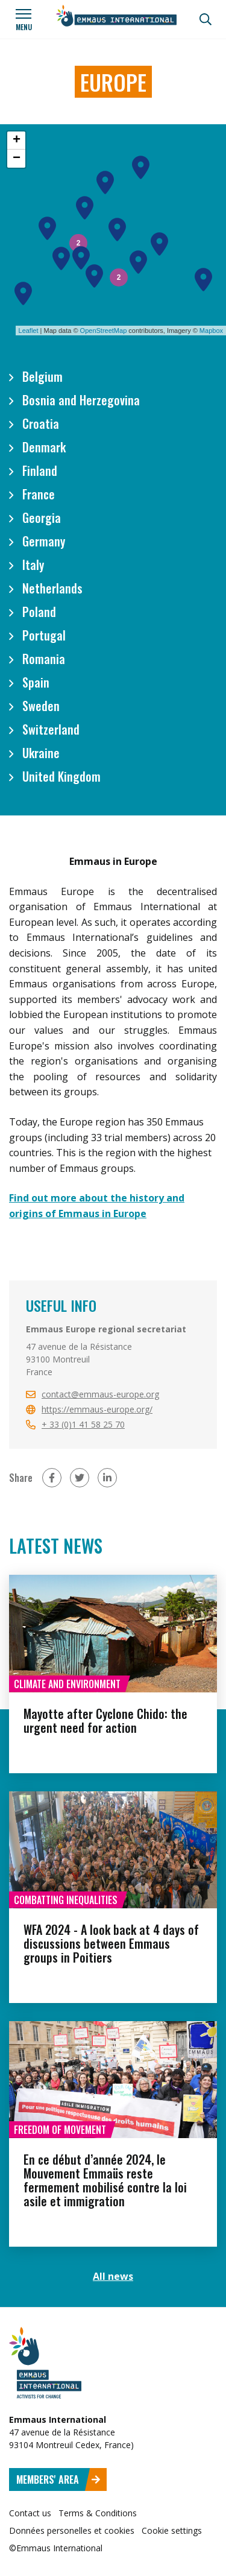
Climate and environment (67, 1684)
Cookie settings (172, 2530)
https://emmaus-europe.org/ (97, 1409)
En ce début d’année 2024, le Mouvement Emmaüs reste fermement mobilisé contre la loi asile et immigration (105, 2180)
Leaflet (29, 330)
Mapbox (211, 330)
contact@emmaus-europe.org (100, 1394)
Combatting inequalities (66, 1900)
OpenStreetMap (103, 330)
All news (113, 2276)
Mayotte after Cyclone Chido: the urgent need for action (105, 1720)
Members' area (58, 2479)
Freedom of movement (60, 2129)
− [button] (16, 159)
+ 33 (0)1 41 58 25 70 (83, 1424)
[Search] (205, 19)
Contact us (30, 2513)
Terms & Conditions (97, 2513)
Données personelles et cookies (71, 2530)
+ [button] (16, 140)
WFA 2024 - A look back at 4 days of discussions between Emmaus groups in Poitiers (111, 1943)
